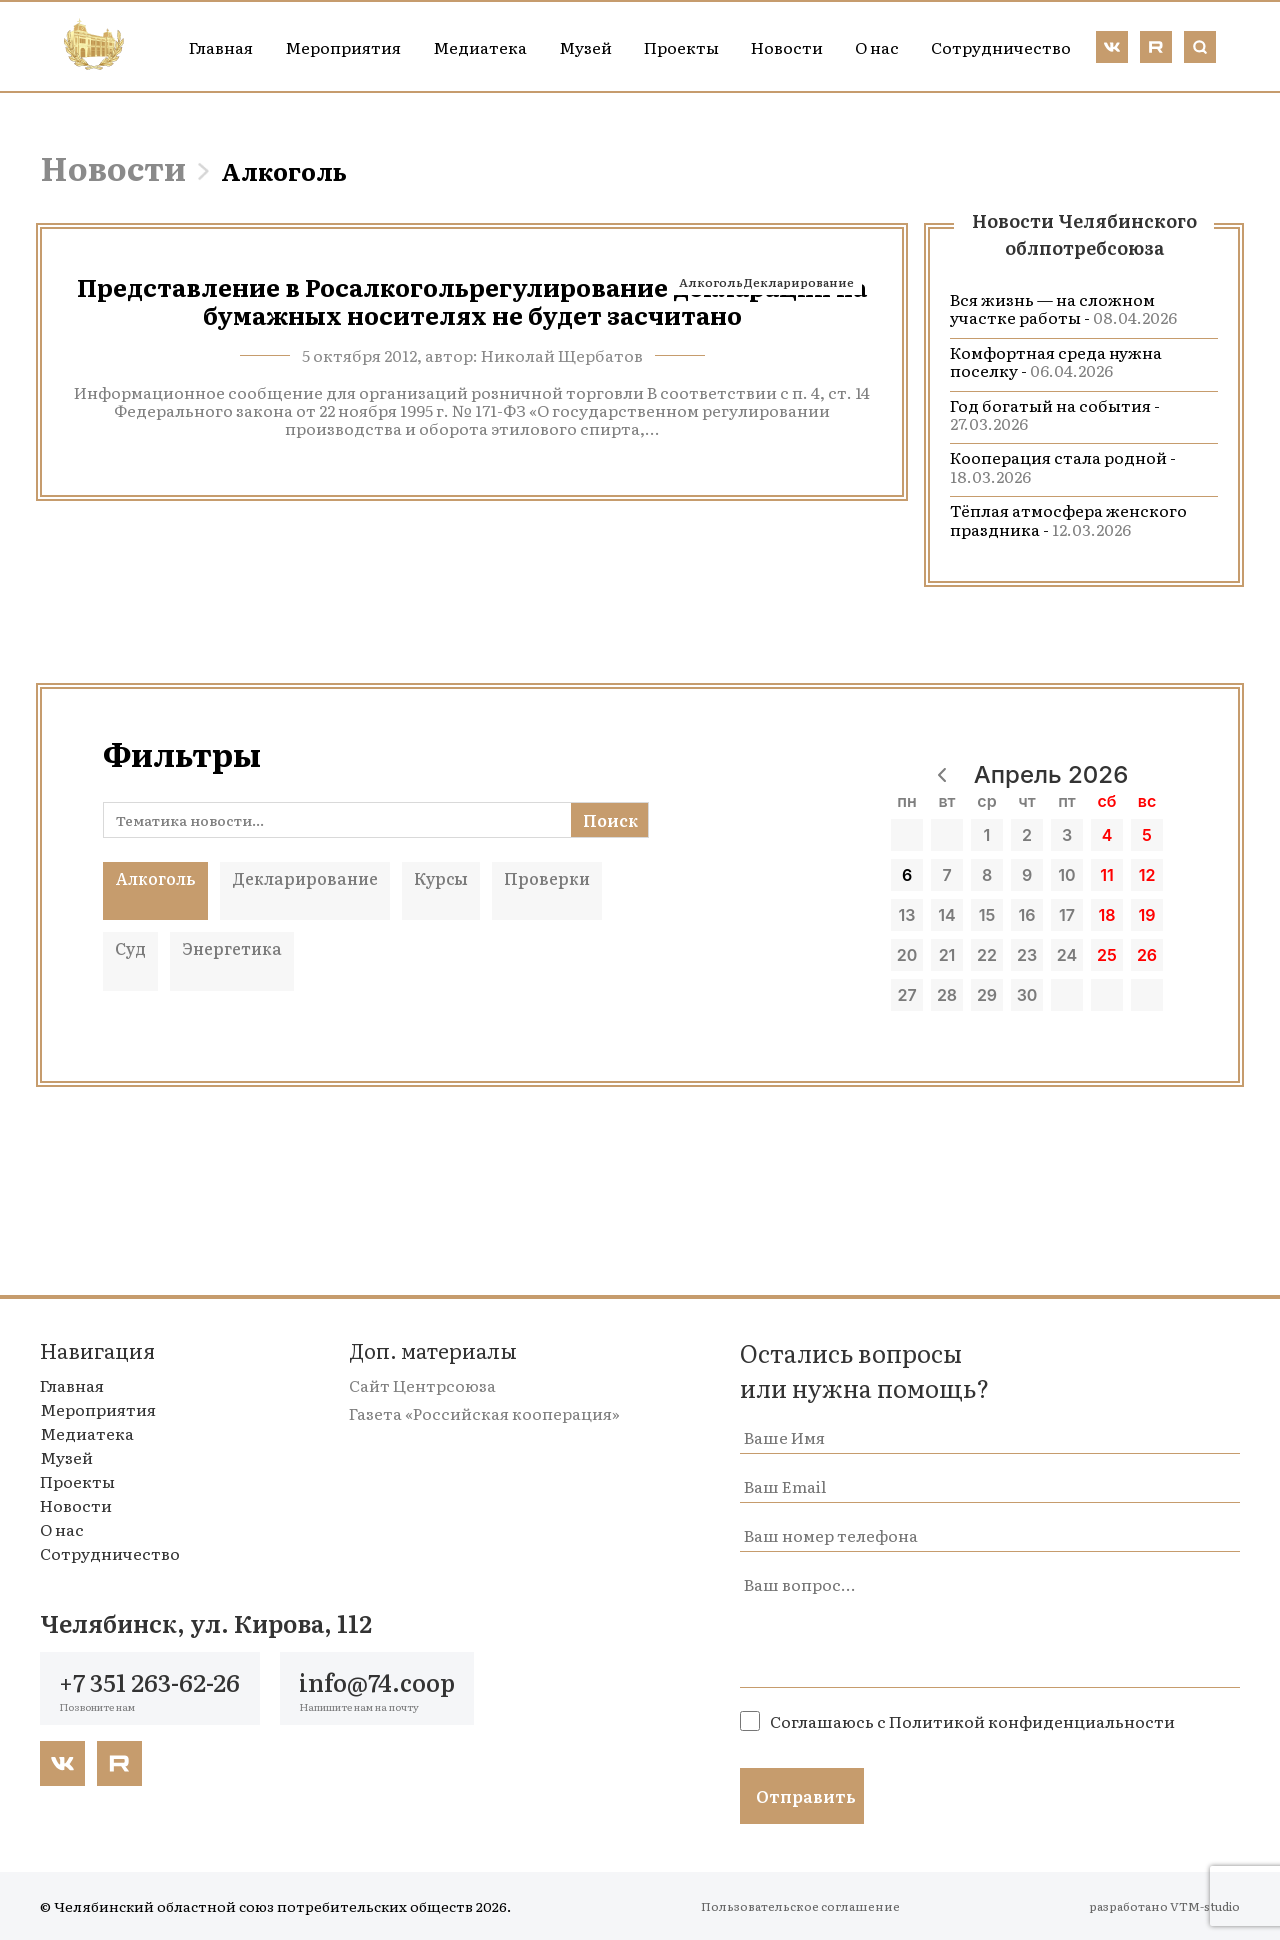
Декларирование (798, 282)
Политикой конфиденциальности (1032, 1721)
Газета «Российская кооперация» (484, 1413)
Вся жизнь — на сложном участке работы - (1063, 308)
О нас (877, 47)
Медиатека (480, 47)
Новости (787, 47)
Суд (130, 948)
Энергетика (232, 948)
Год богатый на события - (1055, 414)
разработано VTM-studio (1164, 1906)
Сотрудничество (1001, 47)
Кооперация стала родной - (1063, 466)
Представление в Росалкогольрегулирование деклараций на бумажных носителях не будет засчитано (472, 300)
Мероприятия (343, 47)
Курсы (441, 878)
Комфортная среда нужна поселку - (1056, 361)
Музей (585, 47)
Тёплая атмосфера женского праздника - (1068, 519)
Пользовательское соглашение (800, 1906)
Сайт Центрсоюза (422, 1385)
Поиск (610, 820)
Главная (221, 47)
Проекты (681, 47)
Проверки (547, 878)
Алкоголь (711, 282)
